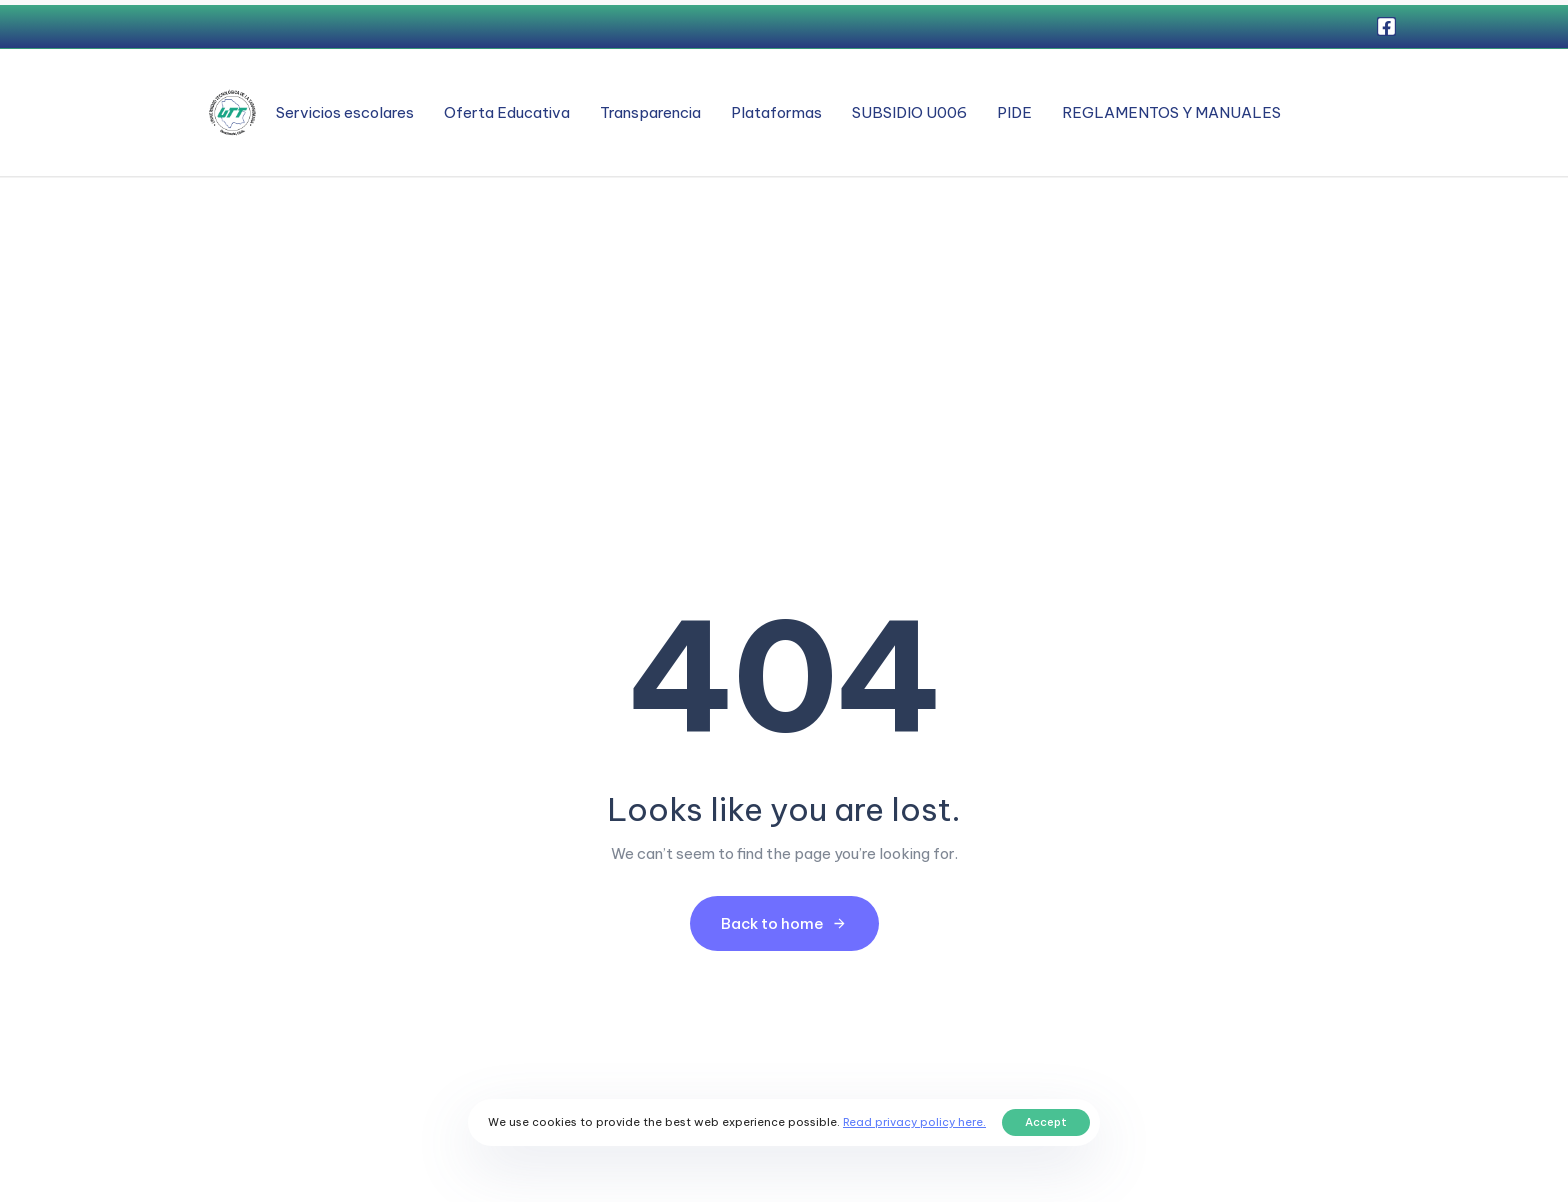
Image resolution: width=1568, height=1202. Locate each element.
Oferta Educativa (507, 112)
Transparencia (650, 112)
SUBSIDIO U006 (909, 112)
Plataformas (776, 112)
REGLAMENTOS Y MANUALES (1171, 112)
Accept (1046, 1122)
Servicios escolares (345, 112)
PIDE (1014, 112)
